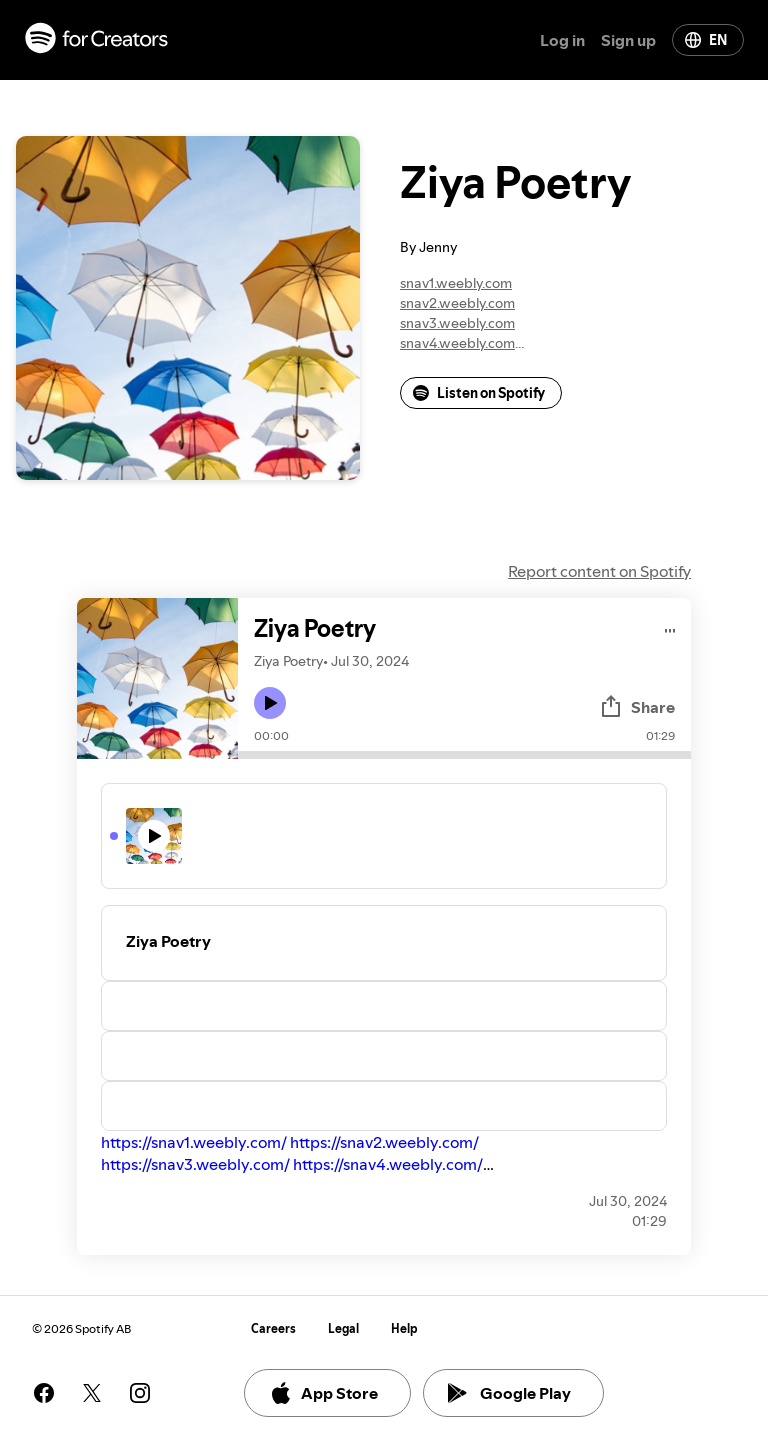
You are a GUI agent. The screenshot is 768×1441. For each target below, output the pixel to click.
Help (404, 1328)
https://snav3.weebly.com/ (195, 1164)
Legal (343, 1328)
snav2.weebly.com (457, 303)
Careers (273, 1328)
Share (637, 707)
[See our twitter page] (92, 1393)
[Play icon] (270, 703)
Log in (562, 40)
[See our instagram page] (140, 1393)
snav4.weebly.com (457, 343)
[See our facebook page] (44, 1393)
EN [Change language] (706, 40)
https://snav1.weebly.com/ (194, 1142)
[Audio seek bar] (464, 755)
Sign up (628, 40)
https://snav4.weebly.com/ (388, 1164)
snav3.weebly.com (457, 323)
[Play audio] (670, 627)
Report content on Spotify (599, 571)
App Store (323, 1393)
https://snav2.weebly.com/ (384, 1142)
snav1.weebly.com (456, 283)
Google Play (509, 1393)
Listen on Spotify (479, 393)
